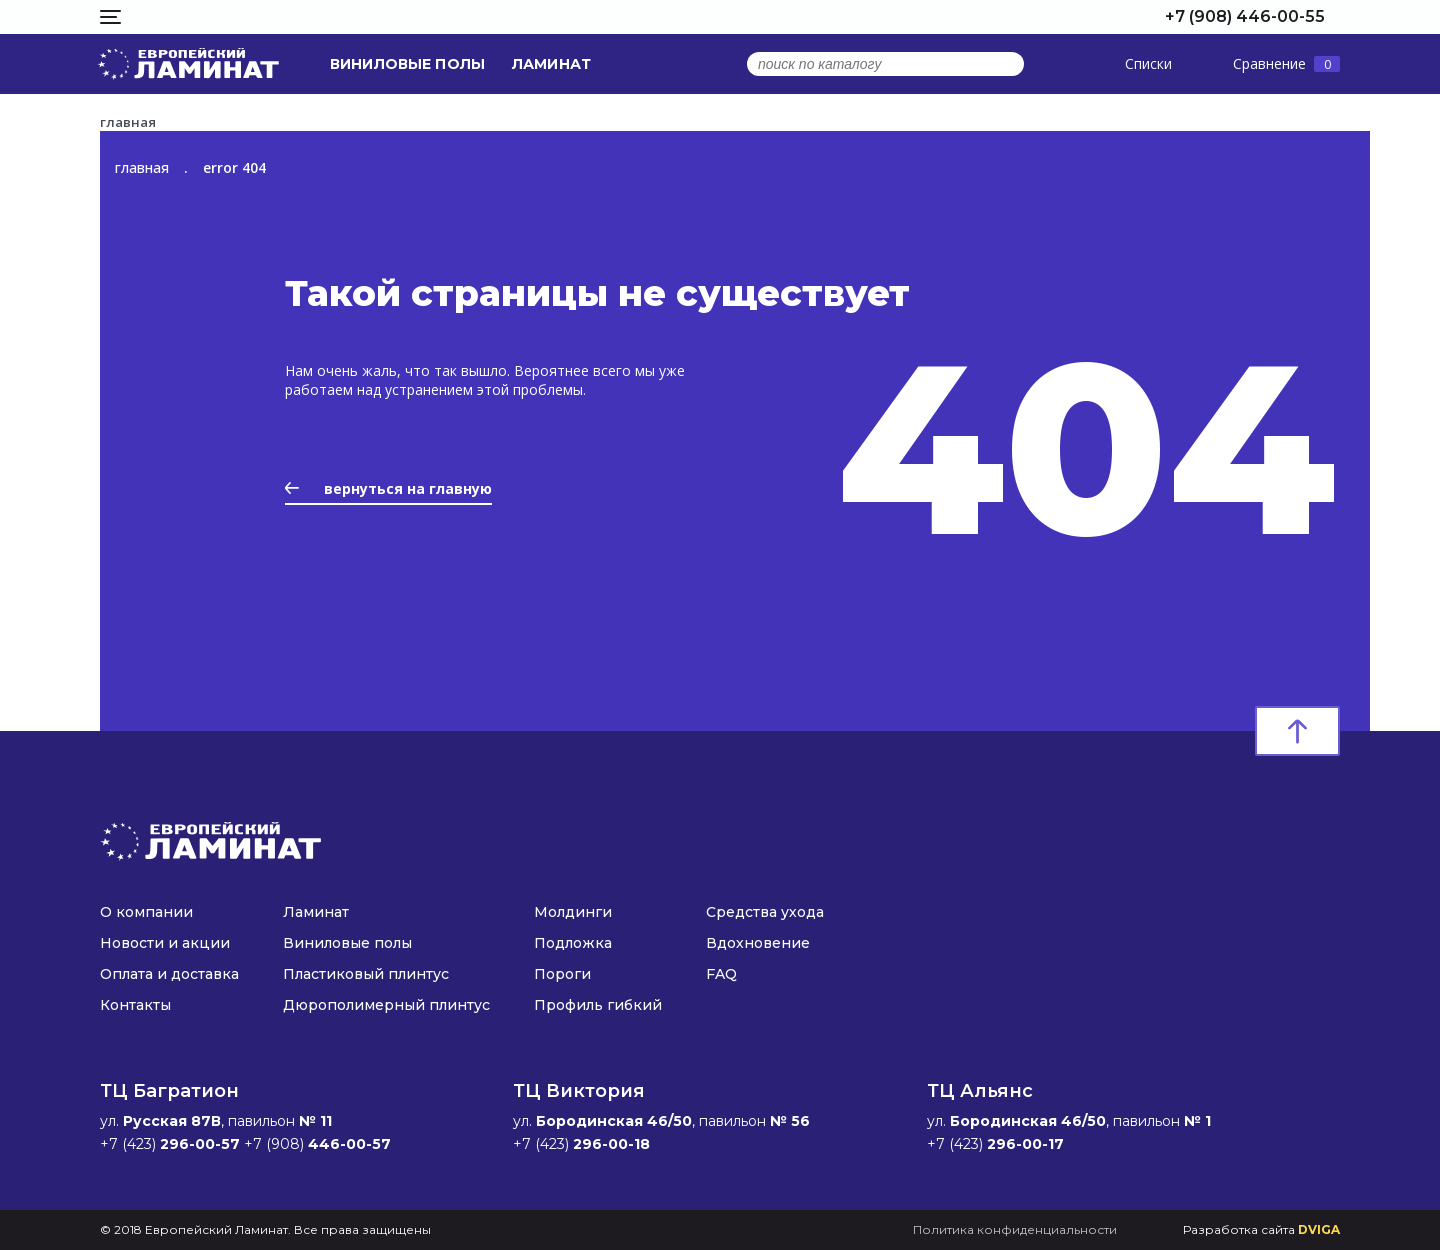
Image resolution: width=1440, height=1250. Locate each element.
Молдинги (573, 912)
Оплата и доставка (169, 974)
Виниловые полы (407, 64)
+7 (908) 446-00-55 (1245, 16)
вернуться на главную (388, 488)
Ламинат (551, 64)
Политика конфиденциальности (1015, 1229)
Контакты (135, 1005)
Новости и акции (165, 943)
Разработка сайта (1261, 1229)
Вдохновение (758, 943)
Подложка (573, 943)
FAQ (721, 974)
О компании (146, 912)
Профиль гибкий (598, 1005)
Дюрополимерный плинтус (386, 1005)
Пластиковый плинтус (366, 974)
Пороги (562, 974)
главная (142, 167)
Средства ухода (765, 912)
